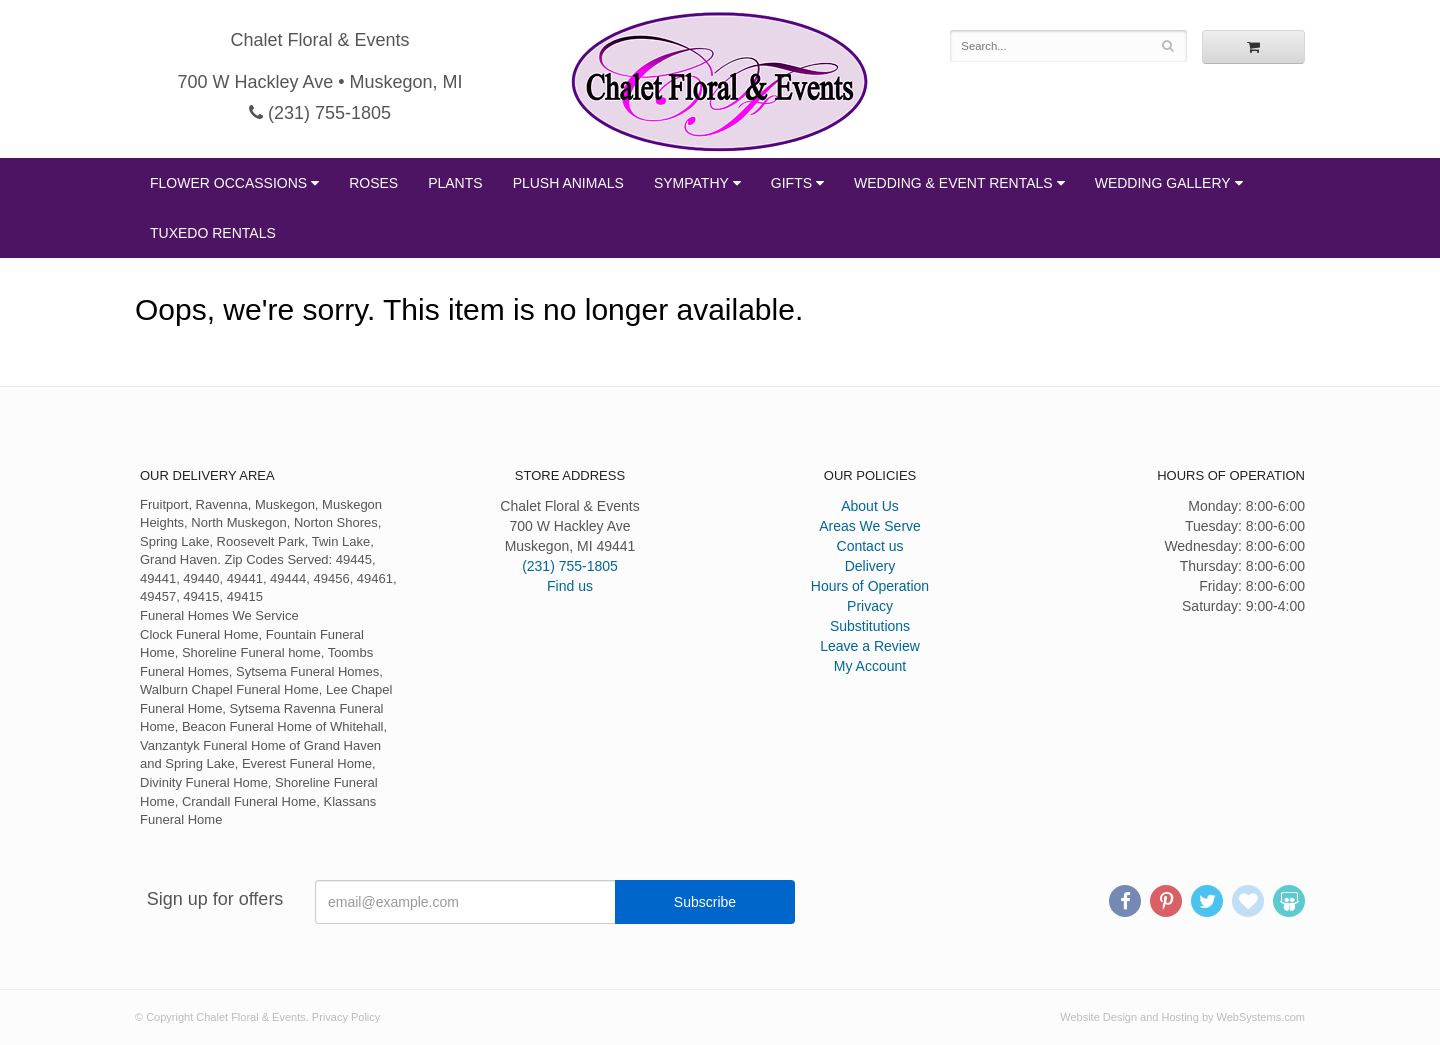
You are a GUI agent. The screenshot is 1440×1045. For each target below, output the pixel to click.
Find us (570, 586)
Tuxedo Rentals (213, 233)
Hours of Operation (870, 586)
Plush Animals (568, 183)
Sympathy (691, 183)
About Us (870, 506)
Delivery (870, 566)
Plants (455, 183)
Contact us (870, 546)
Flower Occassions (228, 183)
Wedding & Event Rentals (953, 183)
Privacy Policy (346, 1017)
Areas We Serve (870, 526)
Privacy (870, 606)
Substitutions (870, 626)
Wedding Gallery (1163, 183)
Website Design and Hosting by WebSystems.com (1182, 1017)
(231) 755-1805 (320, 113)
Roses (373, 183)
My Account (870, 666)
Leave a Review (870, 646)
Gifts (791, 183)
